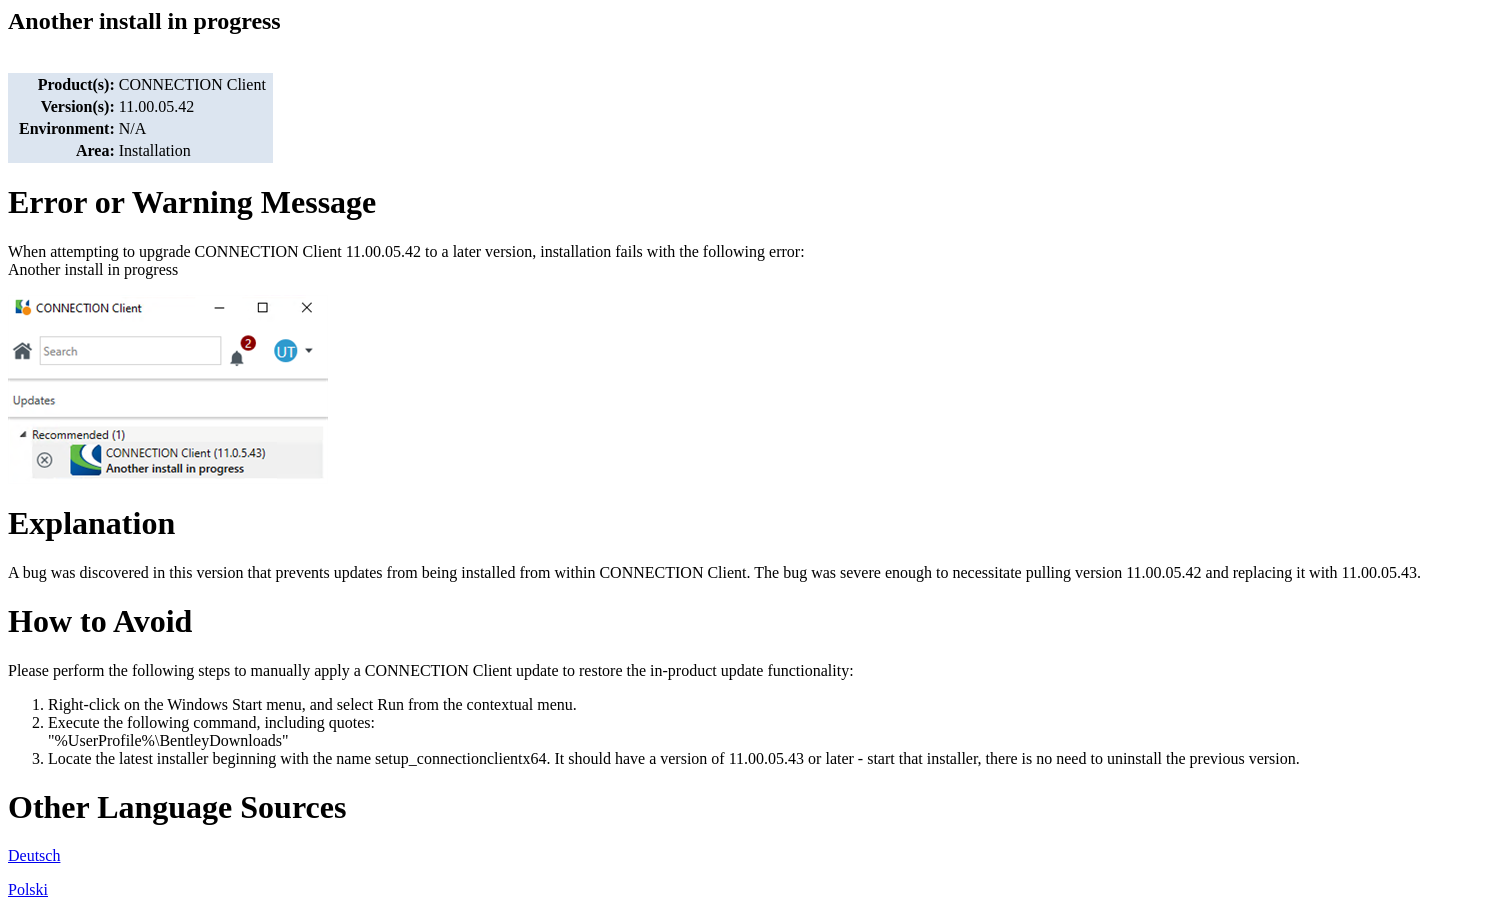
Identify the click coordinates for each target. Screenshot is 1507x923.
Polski (28, 889)
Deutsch (34, 855)
